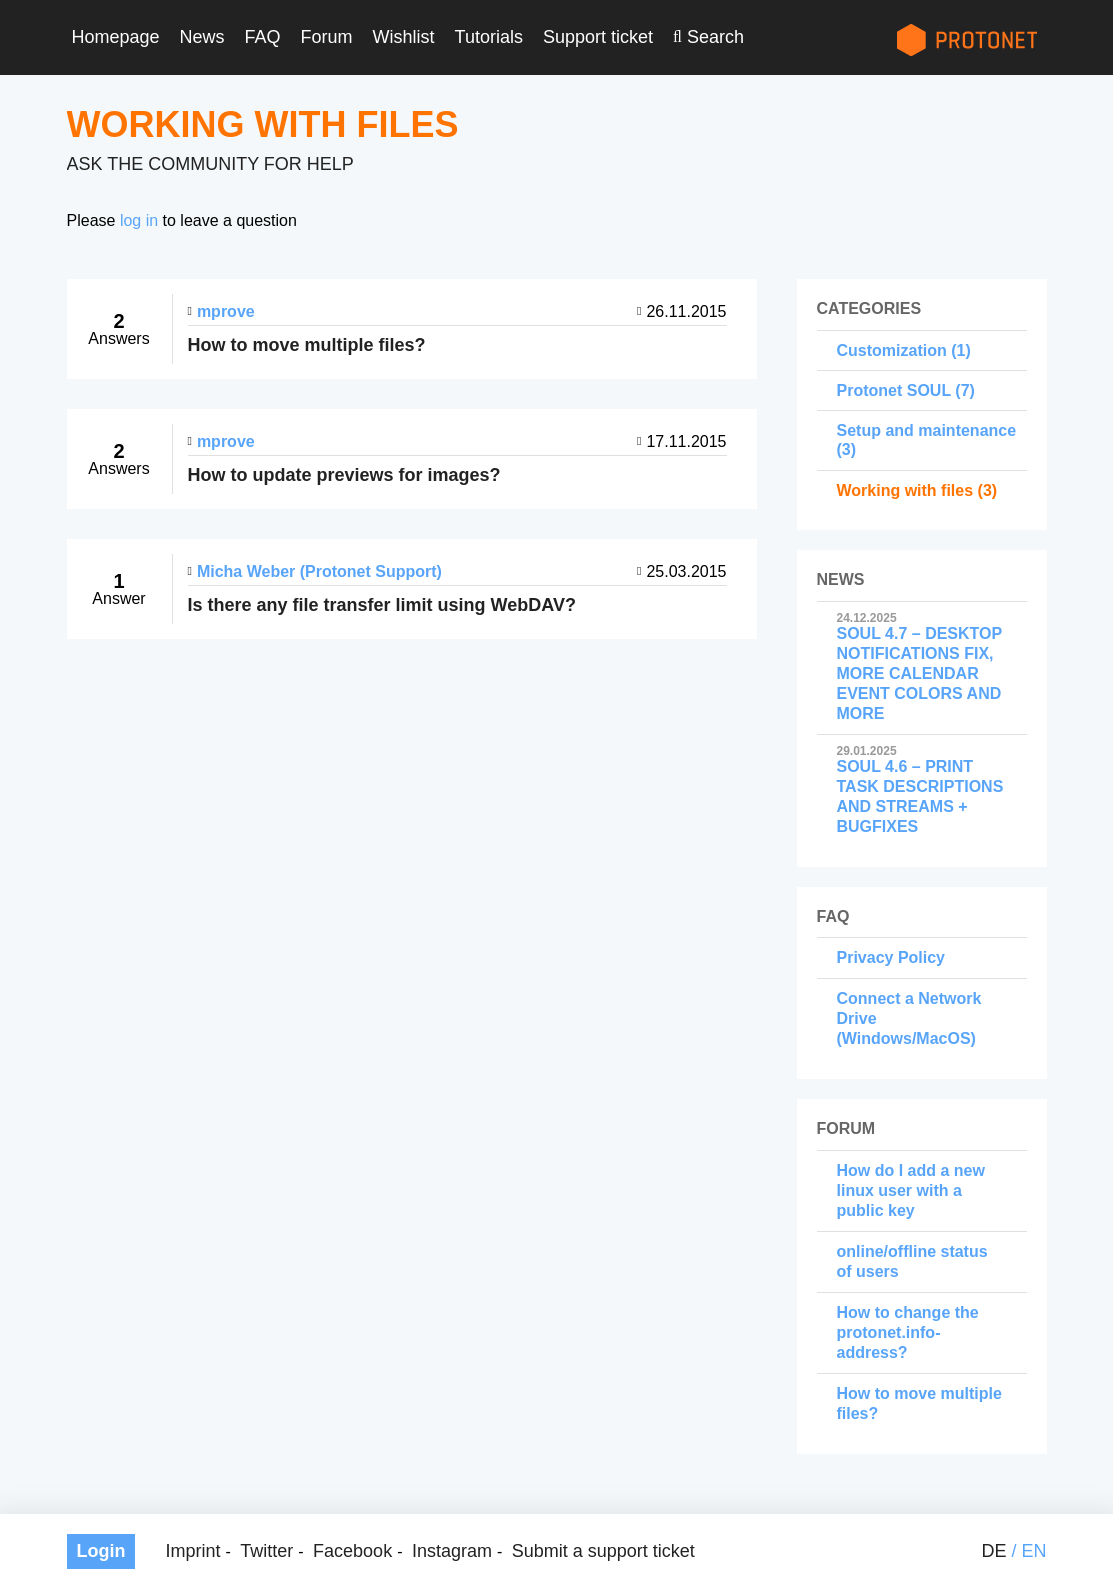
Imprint (192, 1551)
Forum (327, 37)
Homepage (116, 37)
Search (715, 37)
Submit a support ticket (603, 1551)
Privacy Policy (891, 957)
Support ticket (598, 37)
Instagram (452, 1551)
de (993, 1551)
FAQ (263, 37)
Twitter (266, 1551)
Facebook (352, 1551)
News (202, 37)
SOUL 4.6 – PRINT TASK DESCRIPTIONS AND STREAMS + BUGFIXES (922, 790)
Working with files (905, 490)
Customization (892, 350)
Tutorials (489, 37)
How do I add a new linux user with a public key (911, 1190)
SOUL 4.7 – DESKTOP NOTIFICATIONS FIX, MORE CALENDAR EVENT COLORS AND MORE (922, 667)
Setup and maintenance (927, 430)
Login (101, 1551)
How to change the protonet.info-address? (908, 1332)
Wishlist (404, 37)
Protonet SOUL (894, 390)
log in (139, 220)
